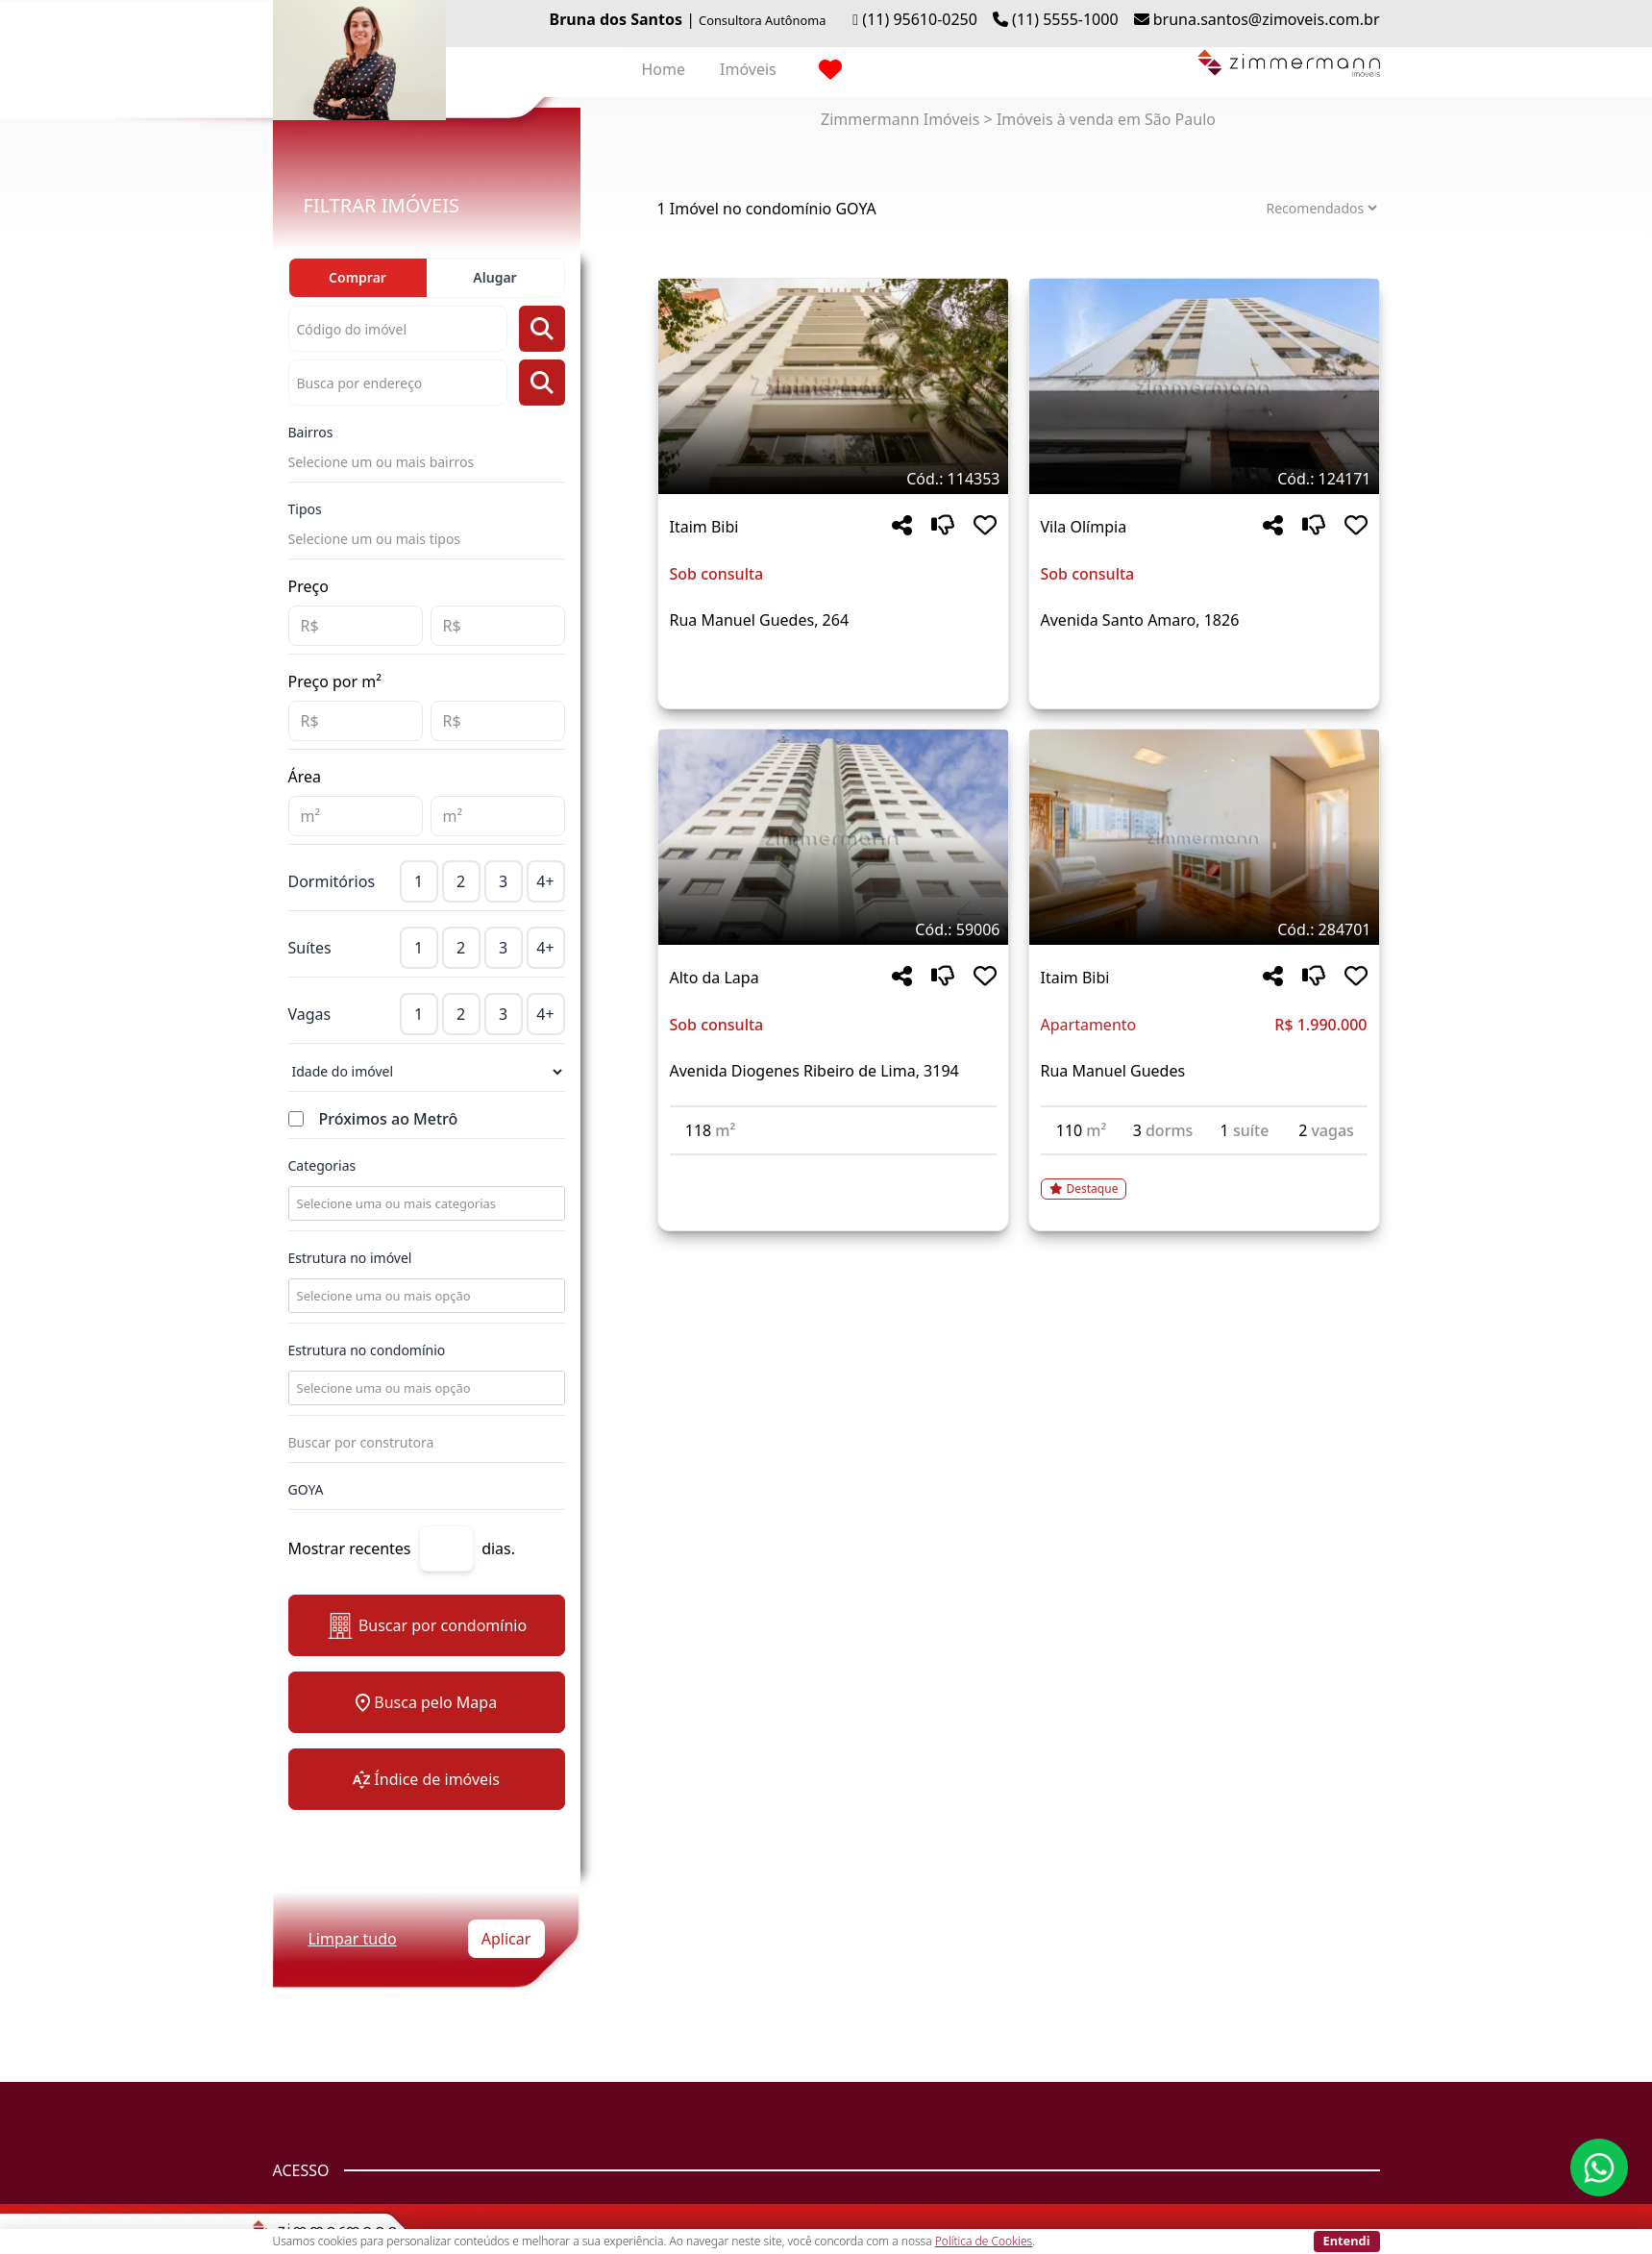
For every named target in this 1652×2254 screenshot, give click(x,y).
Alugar (494, 277)
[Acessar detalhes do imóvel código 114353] (833, 666)
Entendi (1346, 2240)
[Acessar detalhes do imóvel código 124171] (1204, 666)
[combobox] (425, 1203)
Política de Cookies (983, 2241)
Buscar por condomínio (426, 1626)
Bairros (310, 432)
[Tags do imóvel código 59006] (833, 929)
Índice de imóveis (426, 1779)
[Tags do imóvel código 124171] (1204, 478)
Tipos (305, 509)
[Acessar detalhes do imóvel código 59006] (833, 1166)
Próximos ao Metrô (388, 1118)
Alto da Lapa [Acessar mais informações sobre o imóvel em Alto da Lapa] (714, 977)
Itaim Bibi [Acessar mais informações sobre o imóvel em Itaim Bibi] (704, 526)
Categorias (322, 1165)
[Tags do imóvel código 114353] (833, 478)
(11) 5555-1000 (1065, 19)
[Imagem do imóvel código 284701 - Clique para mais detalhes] (1204, 837)
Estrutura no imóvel (350, 1258)
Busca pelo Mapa (426, 1702)
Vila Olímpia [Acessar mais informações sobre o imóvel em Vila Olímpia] (1084, 526)
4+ (545, 881)
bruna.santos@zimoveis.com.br (1266, 19)
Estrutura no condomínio (367, 1350)
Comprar (357, 277)
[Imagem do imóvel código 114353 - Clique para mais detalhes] (833, 386)
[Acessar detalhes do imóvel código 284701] (1204, 1177)
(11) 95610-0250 (919, 19)
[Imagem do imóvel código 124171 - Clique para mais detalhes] (1204, 386)
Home (664, 69)
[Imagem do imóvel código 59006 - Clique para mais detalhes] (833, 837)
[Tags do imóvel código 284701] (1204, 929)
